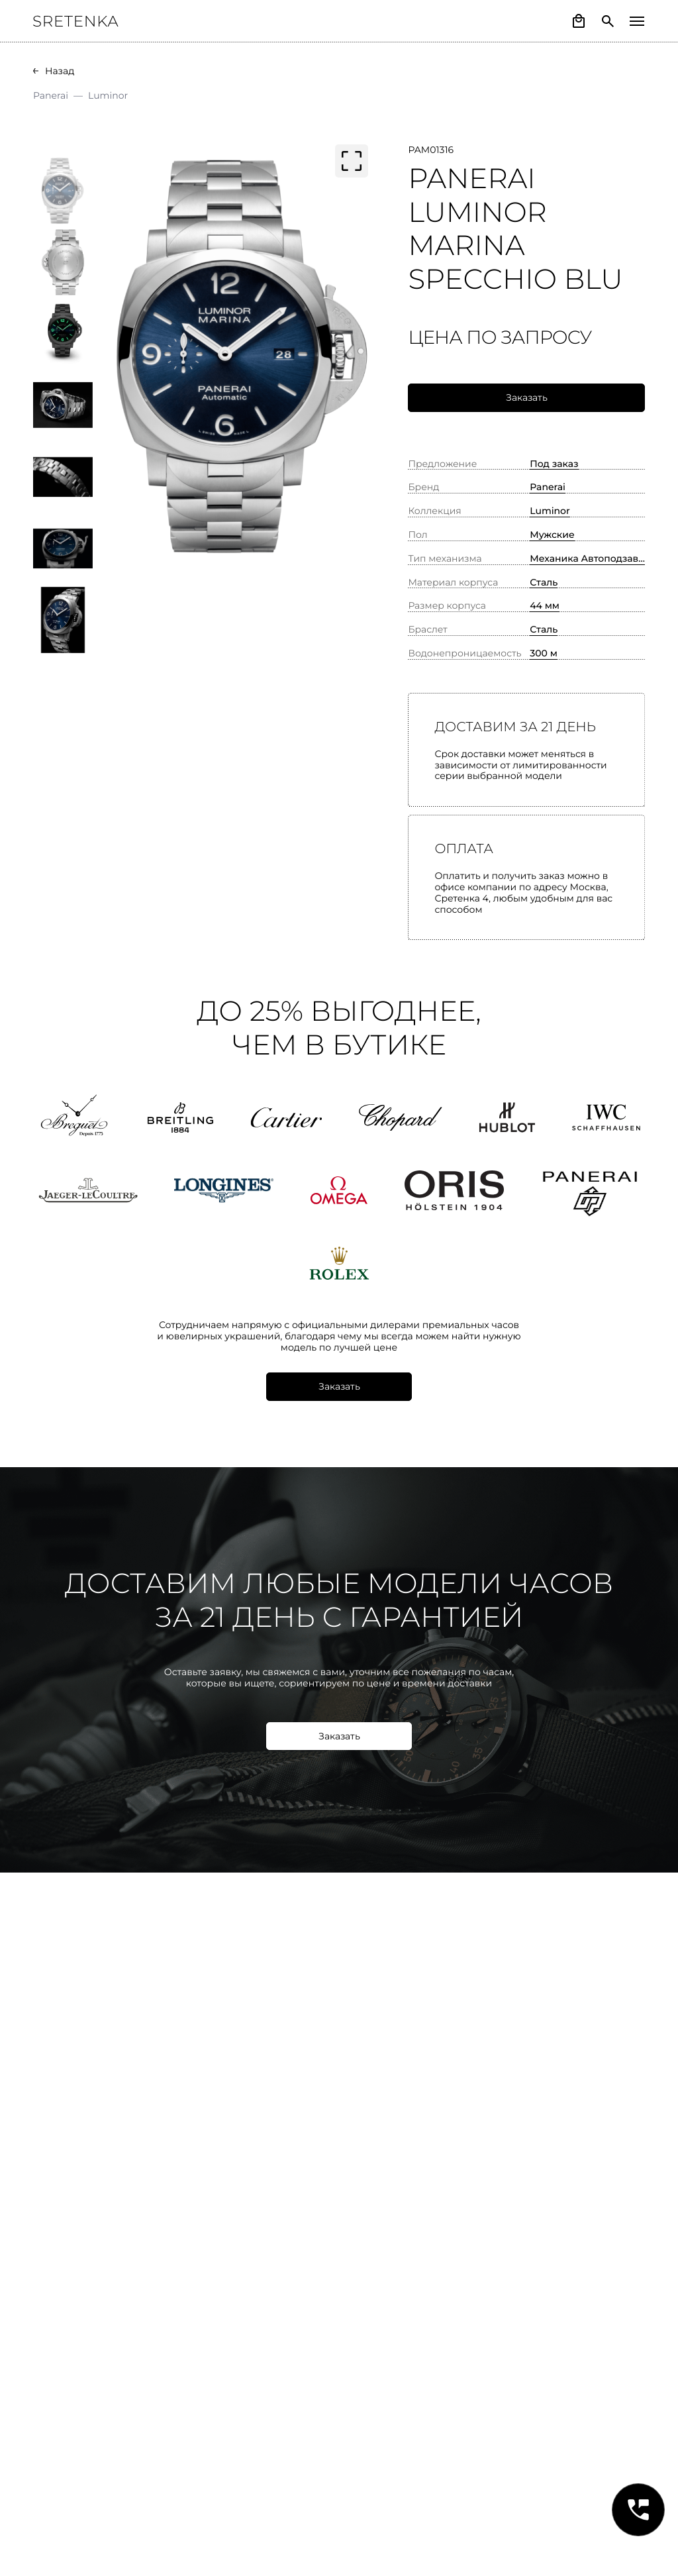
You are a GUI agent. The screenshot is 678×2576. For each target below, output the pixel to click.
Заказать (527, 397)
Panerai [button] (547, 487)
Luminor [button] (550, 511)
